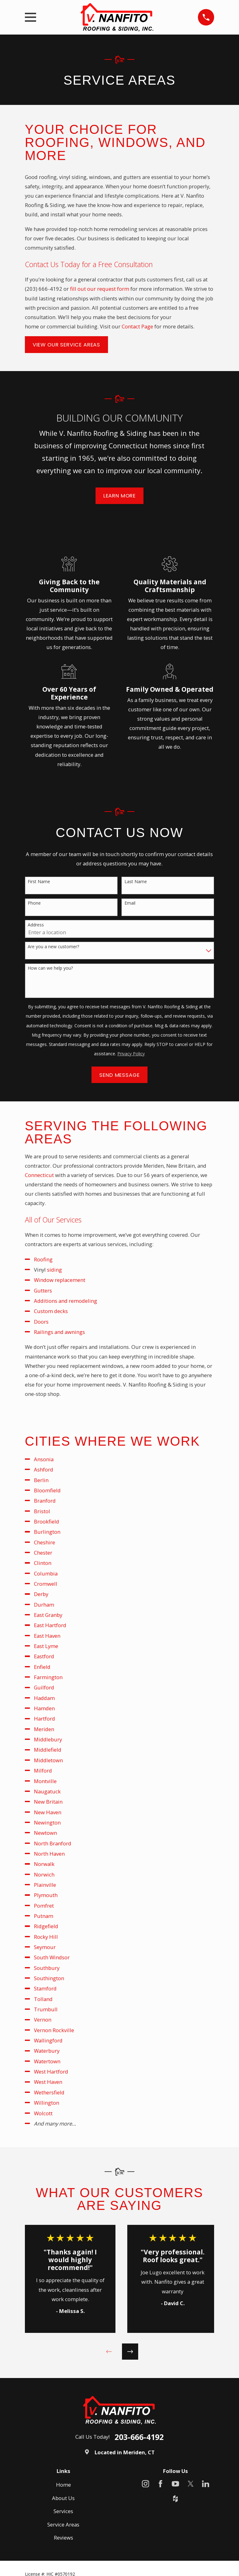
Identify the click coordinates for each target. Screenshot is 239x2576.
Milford (43, 1770)
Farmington (48, 1677)
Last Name (135, 881)
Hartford (44, 1718)
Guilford (44, 1687)
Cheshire (44, 1542)
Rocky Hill (46, 1936)
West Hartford (51, 2071)
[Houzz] (175, 2498)
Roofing (43, 1259)
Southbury (46, 1967)
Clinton (42, 1562)
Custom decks (51, 1311)
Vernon (42, 2019)
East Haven (47, 1635)
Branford (45, 1500)
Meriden (44, 1729)
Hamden (44, 1708)
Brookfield (46, 1521)
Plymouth (46, 1895)
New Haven (47, 1812)
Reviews (63, 2537)
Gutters (43, 1290)
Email (129, 903)
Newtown (45, 1832)
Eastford (44, 1656)
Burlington (47, 1531)
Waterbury (46, 2050)
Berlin (41, 1480)
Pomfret (44, 1905)
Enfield (42, 1666)
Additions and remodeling (65, 1300)
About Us (63, 2498)
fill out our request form (99, 288)
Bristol (42, 1511)
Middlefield (47, 1749)
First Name (39, 881)
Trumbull (46, 2009)
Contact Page (137, 326)
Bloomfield (47, 1490)
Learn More (119, 495)
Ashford (43, 1469)
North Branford (52, 1843)
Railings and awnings (59, 1331)
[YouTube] (175, 2483)
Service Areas (63, 2524)
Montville (45, 1781)
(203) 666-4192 (43, 288)
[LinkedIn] (205, 2483)
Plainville (45, 1884)
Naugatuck (47, 1791)
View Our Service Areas (66, 344)
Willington (46, 2102)
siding (54, 1269)
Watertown (47, 2061)
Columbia (46, 1573)
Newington (47, 1822)
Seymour (45, 1947)
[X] (190, 2483)
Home (63, 2484)
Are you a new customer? (53, 946)
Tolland (43, 1999)
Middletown (48, 1760)
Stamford (45, 1988)
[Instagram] (145, 2483)
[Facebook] (160, 2483)
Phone (34, 903)
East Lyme (46, 1646)
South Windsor (52, 1957)
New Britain (48, 1801)
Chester (43, 1552)
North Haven (49, 1853)
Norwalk (44, 1863)
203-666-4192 (139, 2437)
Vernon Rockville (54, 2030)
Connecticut (39, 1175)
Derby (41, 1594)
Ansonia (44, 1459)
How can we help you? (50, 968)
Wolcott (43, 2113)
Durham (44, 1604)
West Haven (48, 2081)
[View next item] (130, 2351)
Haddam (44, 1698)
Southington (49, 1978)
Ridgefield (46, 1926)
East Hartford (50, 1625)
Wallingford (48, 2040)
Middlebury (48, 1739)
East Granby (48, 1614)
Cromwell (45, 1583)
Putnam (43, 1915)
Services (63, 2511)
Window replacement (59, 1279)
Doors (41, 1321)
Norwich (44, 1874)
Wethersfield (49, 2092)
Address (36, 925)
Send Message (119, 1075)
